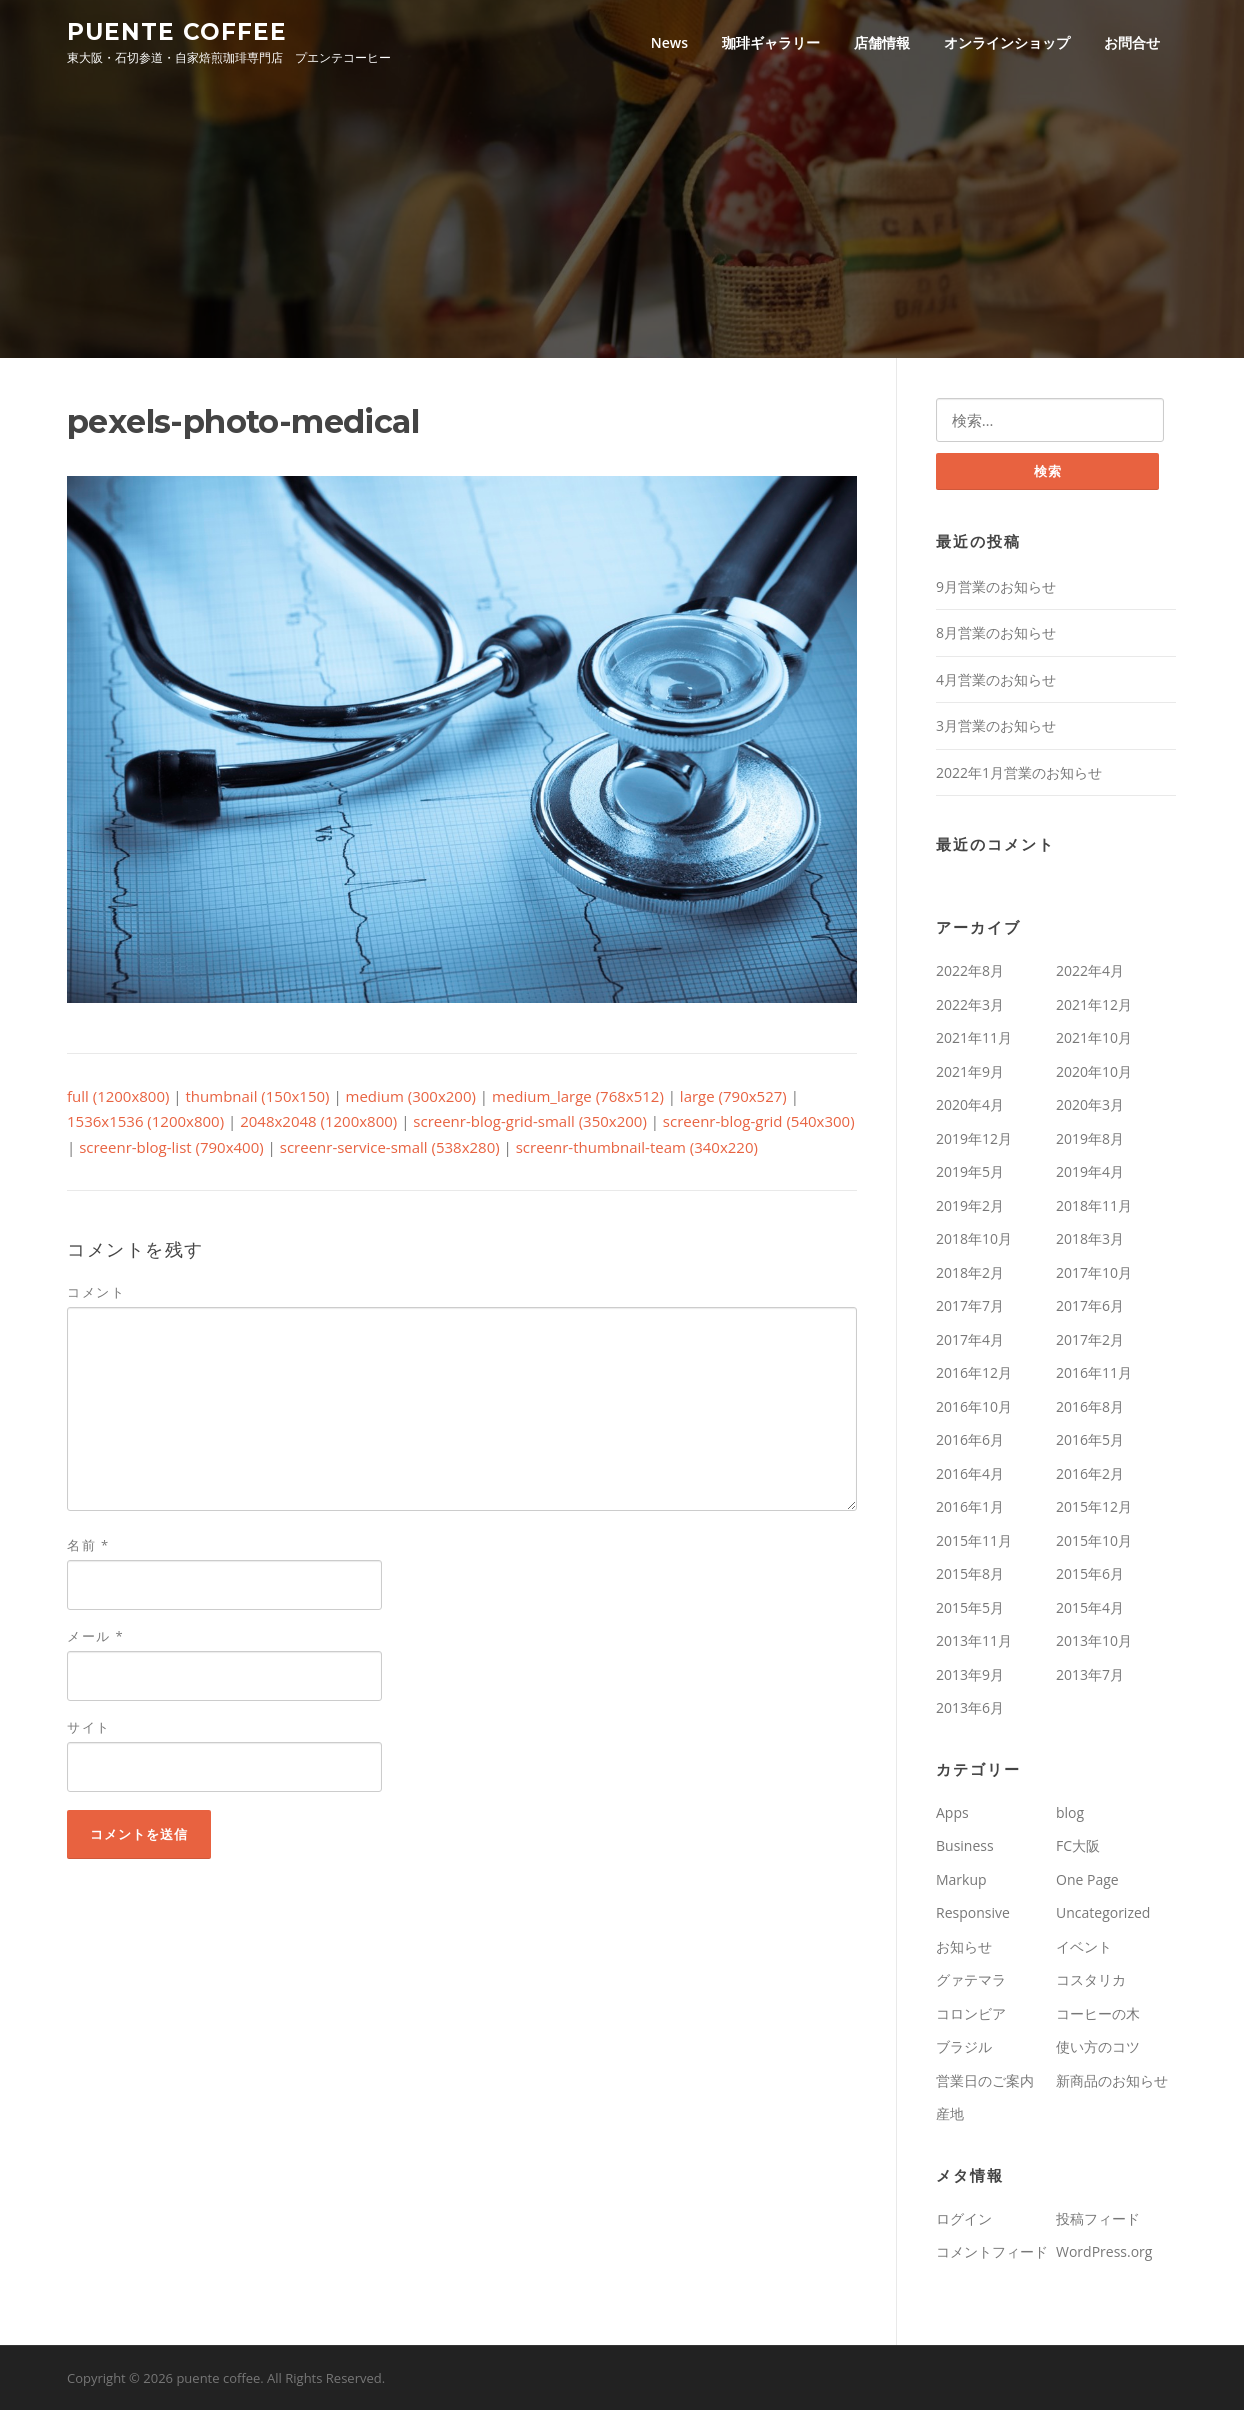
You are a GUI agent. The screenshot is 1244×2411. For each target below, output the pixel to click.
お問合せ (1132, 42)
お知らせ (964, 1947)
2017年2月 (1090, 1340)
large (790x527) (733, 1097)
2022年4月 (1090, 972)
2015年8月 (970, 1575)
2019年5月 (970, 1173)
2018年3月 (1090, 1240)
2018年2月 (970, 1273)
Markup (961, 1880)
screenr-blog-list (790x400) (171, 1148)
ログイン (964, 2219)
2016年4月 (970, 1474)
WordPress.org (1104, 2253)
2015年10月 (1094, 1541)
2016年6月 (970, 1441)
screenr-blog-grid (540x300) (759, 1123)
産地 (950, 2115)
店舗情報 (882, 42)
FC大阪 (1078, 1847)
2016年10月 (974, 1407)
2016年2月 (1090, 1474)
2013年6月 (970, 1709)
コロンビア (971, 2014)
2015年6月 (1090, 1575)
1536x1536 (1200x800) (145, 1123)
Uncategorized (1103, 1914)
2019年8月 (1090, 1139)
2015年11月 (974, 1541)
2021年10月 (1094, 1039)
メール (95, 1637)
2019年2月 (970, 1206)
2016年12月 (974, 1374)
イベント (1084, 1947)
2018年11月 (1094, 1206)
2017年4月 (970, 1340)
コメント (96, 1293)
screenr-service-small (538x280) (390, 1148)
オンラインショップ (1007, 42)
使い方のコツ (1098, 2048)
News (669, 42)
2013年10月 (1094, 1642)
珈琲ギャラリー (771, 42)
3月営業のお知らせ (996, 727)
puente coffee (177, 31)
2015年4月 (1090, 1608)
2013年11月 (974, 1642)
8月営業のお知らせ (996, 634)
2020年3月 (1090, 1106)
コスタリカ (1091, 1981)
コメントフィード (992, 2253)
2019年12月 (974, 1139)
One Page (1087, 1880)
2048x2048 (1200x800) (318, 1123)
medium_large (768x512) (578, 1097)
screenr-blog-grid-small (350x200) (530, 1123)
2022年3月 (970, 1005)
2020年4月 (970, 1106)
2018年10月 (974, 1240)
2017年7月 (970, 1307)
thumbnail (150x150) (258, 1097)
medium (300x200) (411, 1097)
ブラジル (964, 2048)
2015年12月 (1094, 1508)
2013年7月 (1090, 1675)
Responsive (973, 1914)
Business (965, 1847)
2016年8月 (1090, 1407)
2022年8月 (970, 972)
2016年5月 (1090, 1441)
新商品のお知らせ (1112, 2081)
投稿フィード (1098, 2219)
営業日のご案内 (985, 2081)
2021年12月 (1094, 1005)
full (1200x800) (118, 1097)
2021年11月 (974, 1039)
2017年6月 (1090, 1307)
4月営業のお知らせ (996, 680)
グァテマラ (971, 1981)
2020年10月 (1094, 1072)
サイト (89, 1728)
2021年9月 (970, 1072)
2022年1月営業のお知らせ (1019, 773)
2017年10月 (1094, 1273)
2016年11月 (1094, 1374)
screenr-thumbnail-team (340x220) (637, 1148)
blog (1070, 1813)
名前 (88, 1546)
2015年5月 (970, 1608)
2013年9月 (970, 1675)
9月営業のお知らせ (996, 587)
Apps (952, 1813)
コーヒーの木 (1098, 2014)
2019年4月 (1090, 1173)
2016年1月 (970, 1508)
